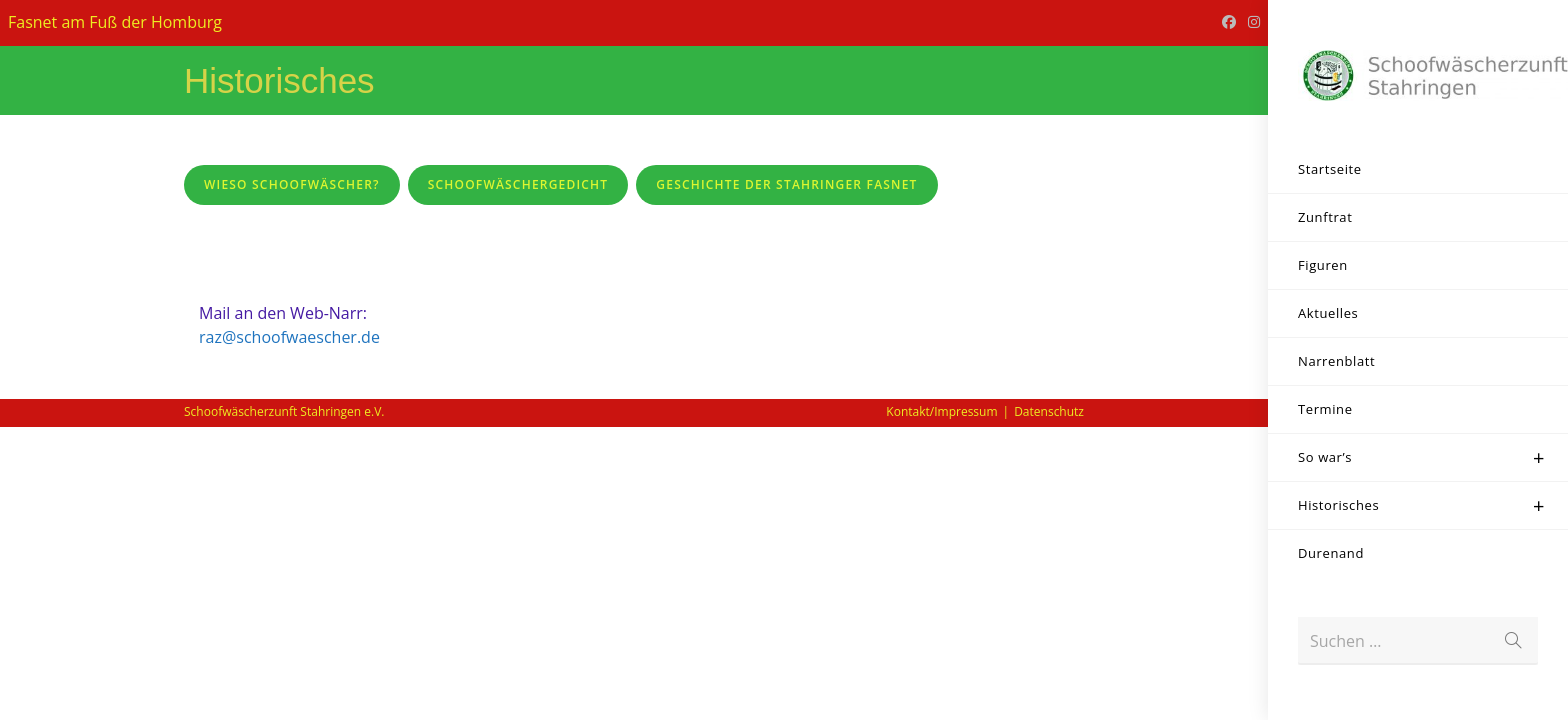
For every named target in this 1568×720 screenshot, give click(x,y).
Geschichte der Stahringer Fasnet (786, 184)
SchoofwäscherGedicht (518, 184)
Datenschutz (1049, 704)
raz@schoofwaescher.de (289, 630)
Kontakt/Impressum (941, 704)
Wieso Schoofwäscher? (292, 184)
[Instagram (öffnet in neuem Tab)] (1251, 22)
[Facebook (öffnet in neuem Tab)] (1229, 22)
